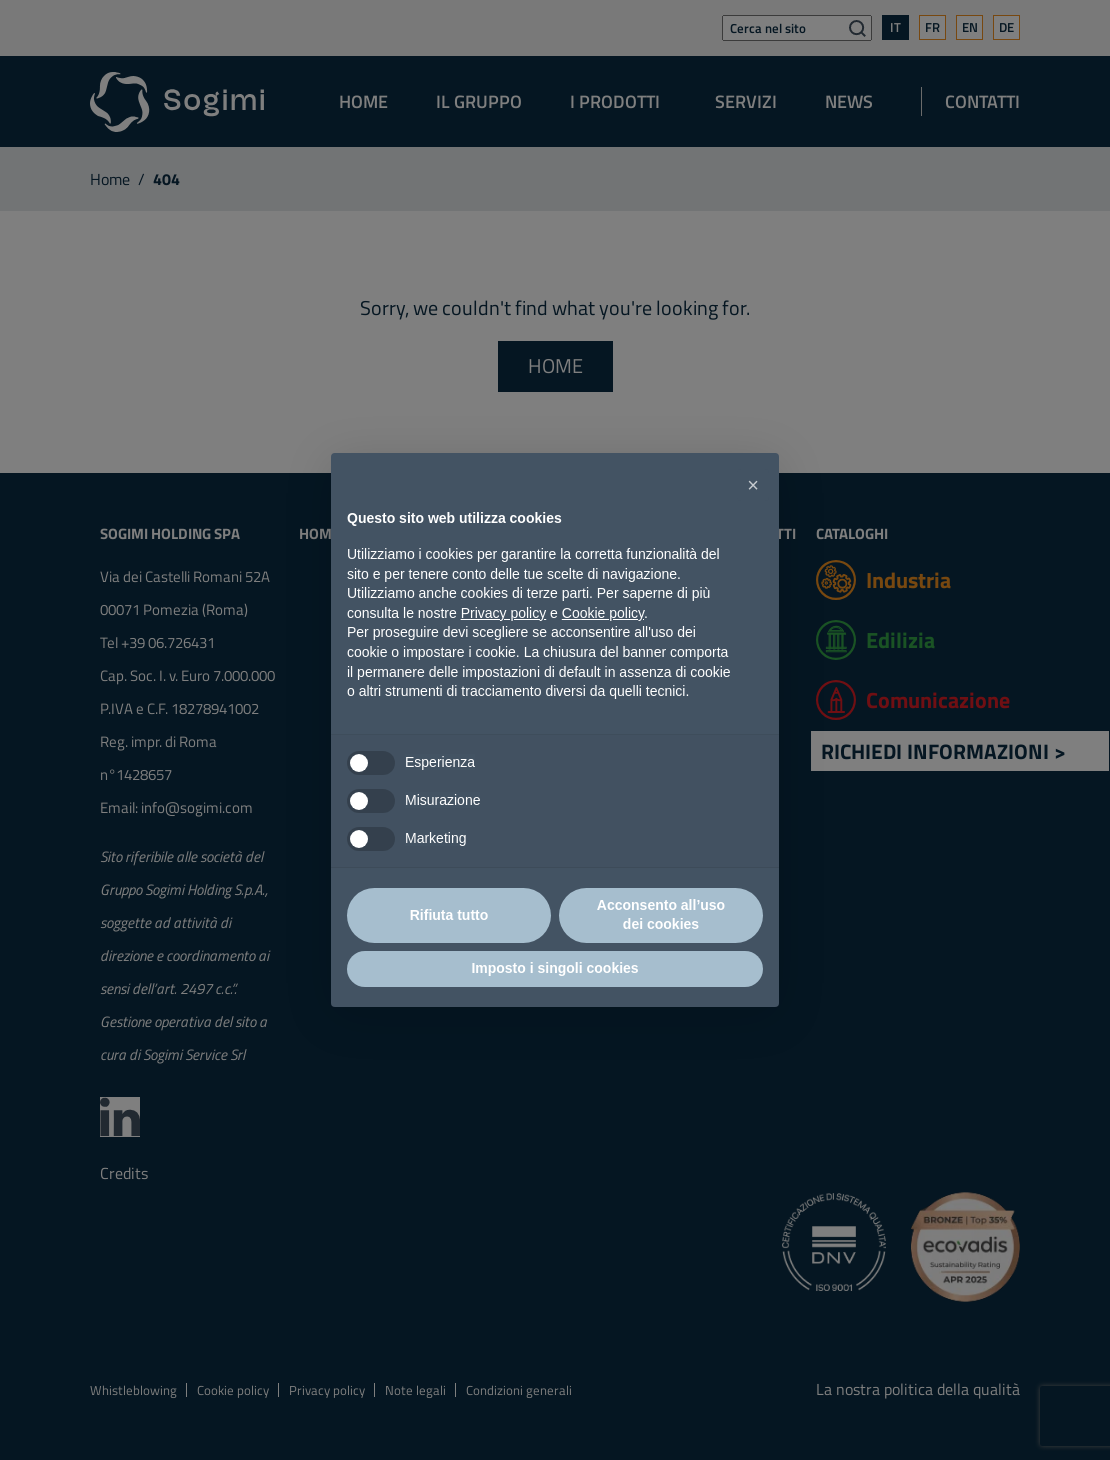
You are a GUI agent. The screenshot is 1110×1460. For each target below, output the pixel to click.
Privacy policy (504, 613)
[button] (753, 485)
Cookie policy (603, 613)
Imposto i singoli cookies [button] (554, 968)
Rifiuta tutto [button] (449, 915)
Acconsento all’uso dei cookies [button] (661, 915)
